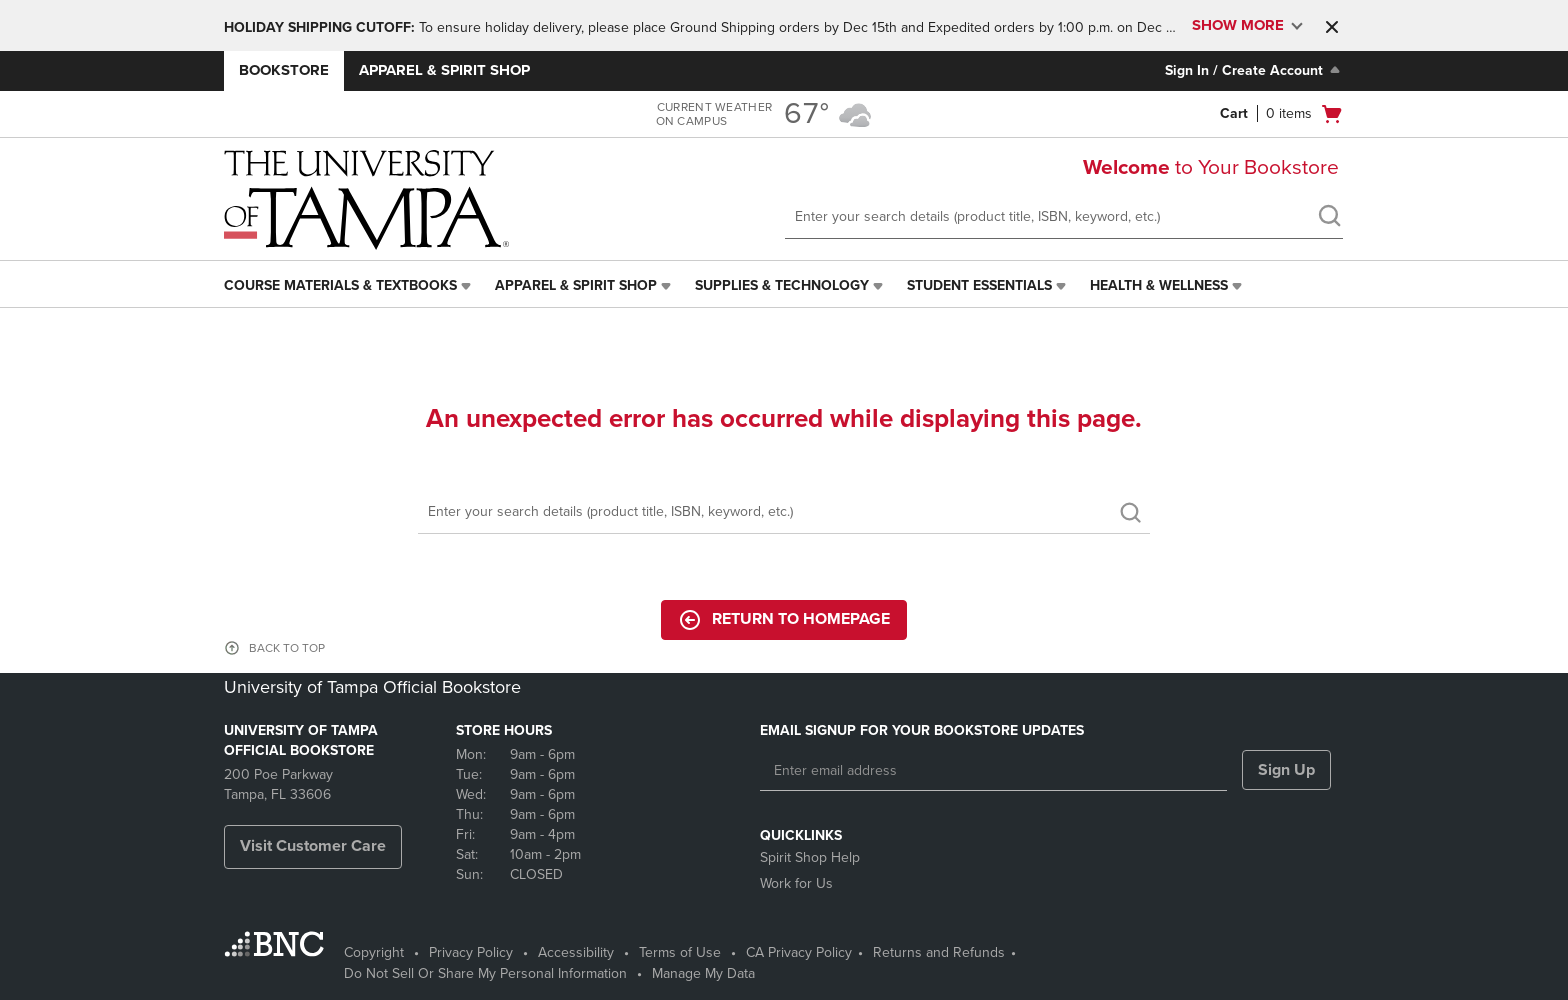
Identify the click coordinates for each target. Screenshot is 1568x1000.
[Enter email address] (993, 771)
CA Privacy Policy (799, 952)
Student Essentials (979, 285)
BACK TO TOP (287, 648)
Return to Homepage (784, 620)
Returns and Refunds (939, 952)
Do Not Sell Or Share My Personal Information (485, 973)
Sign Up (1286, 770)
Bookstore (284, 70)
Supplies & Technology (782, 285)
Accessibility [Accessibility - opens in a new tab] (576, 952)
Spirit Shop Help (810, 857)
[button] (1332, 27)
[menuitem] (349, 286)
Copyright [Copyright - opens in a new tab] (374, 952)
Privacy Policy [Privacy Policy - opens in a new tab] (471, 952)
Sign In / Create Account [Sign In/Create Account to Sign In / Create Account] (1254, 70)
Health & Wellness (1159, 285)
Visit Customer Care (313, 846)
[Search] (784, 512)
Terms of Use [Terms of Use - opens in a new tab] (680, 952)
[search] (1329, 218)
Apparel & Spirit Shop (444, 70)
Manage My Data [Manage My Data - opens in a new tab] (703, 973)
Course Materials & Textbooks (340, 285)
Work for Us (796, 883)
